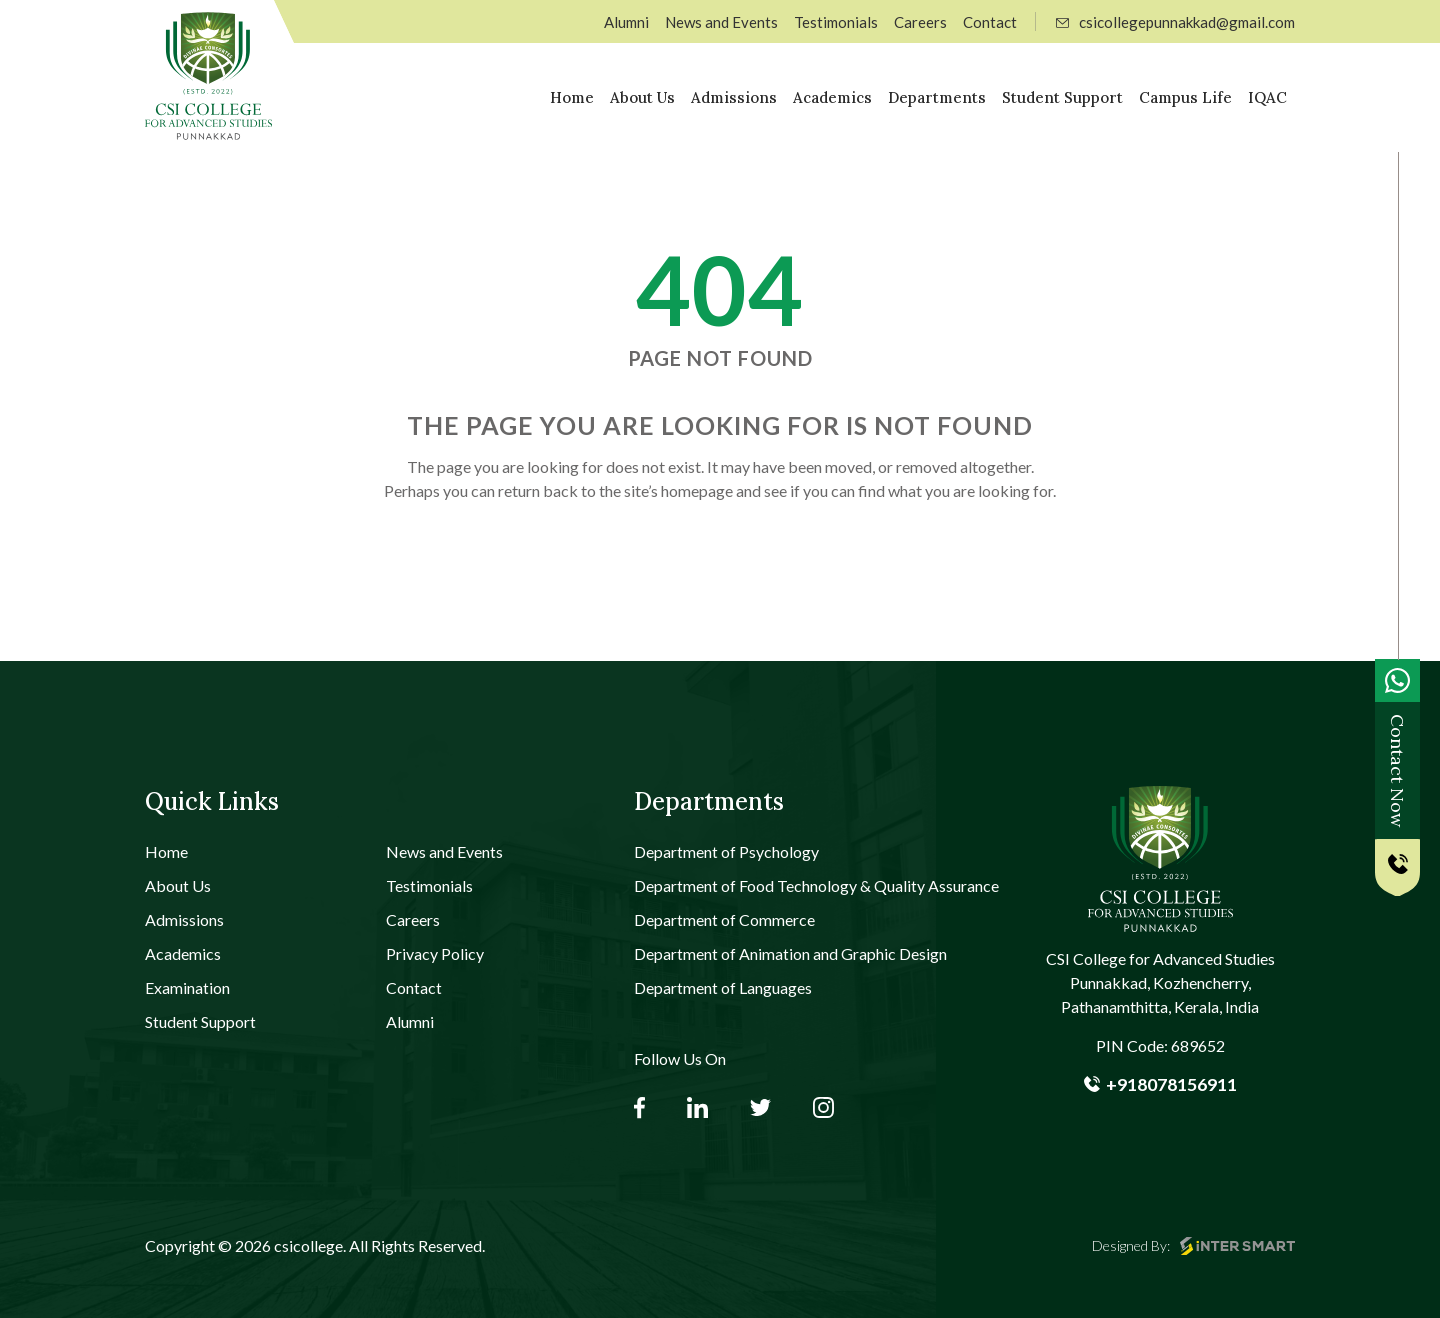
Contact (990, 22)
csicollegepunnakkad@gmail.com (1175, 22)
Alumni (626, 22)
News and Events (721, 22)
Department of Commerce (724, 919)
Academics (832, 97)
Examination (187, 987)
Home (572, 97)
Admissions (734, 97)
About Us (642, 97)
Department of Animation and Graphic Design (790, 953)
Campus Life (1185, 97)
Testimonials (836, 22)
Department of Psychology (726, 851)
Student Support (1062, 97)
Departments (937, 97)
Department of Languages (723, 987)
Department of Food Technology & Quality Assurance (816, 885)
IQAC (1267, 97)
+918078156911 (1160, 1084)
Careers (920, 22)
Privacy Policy (435, 953)
